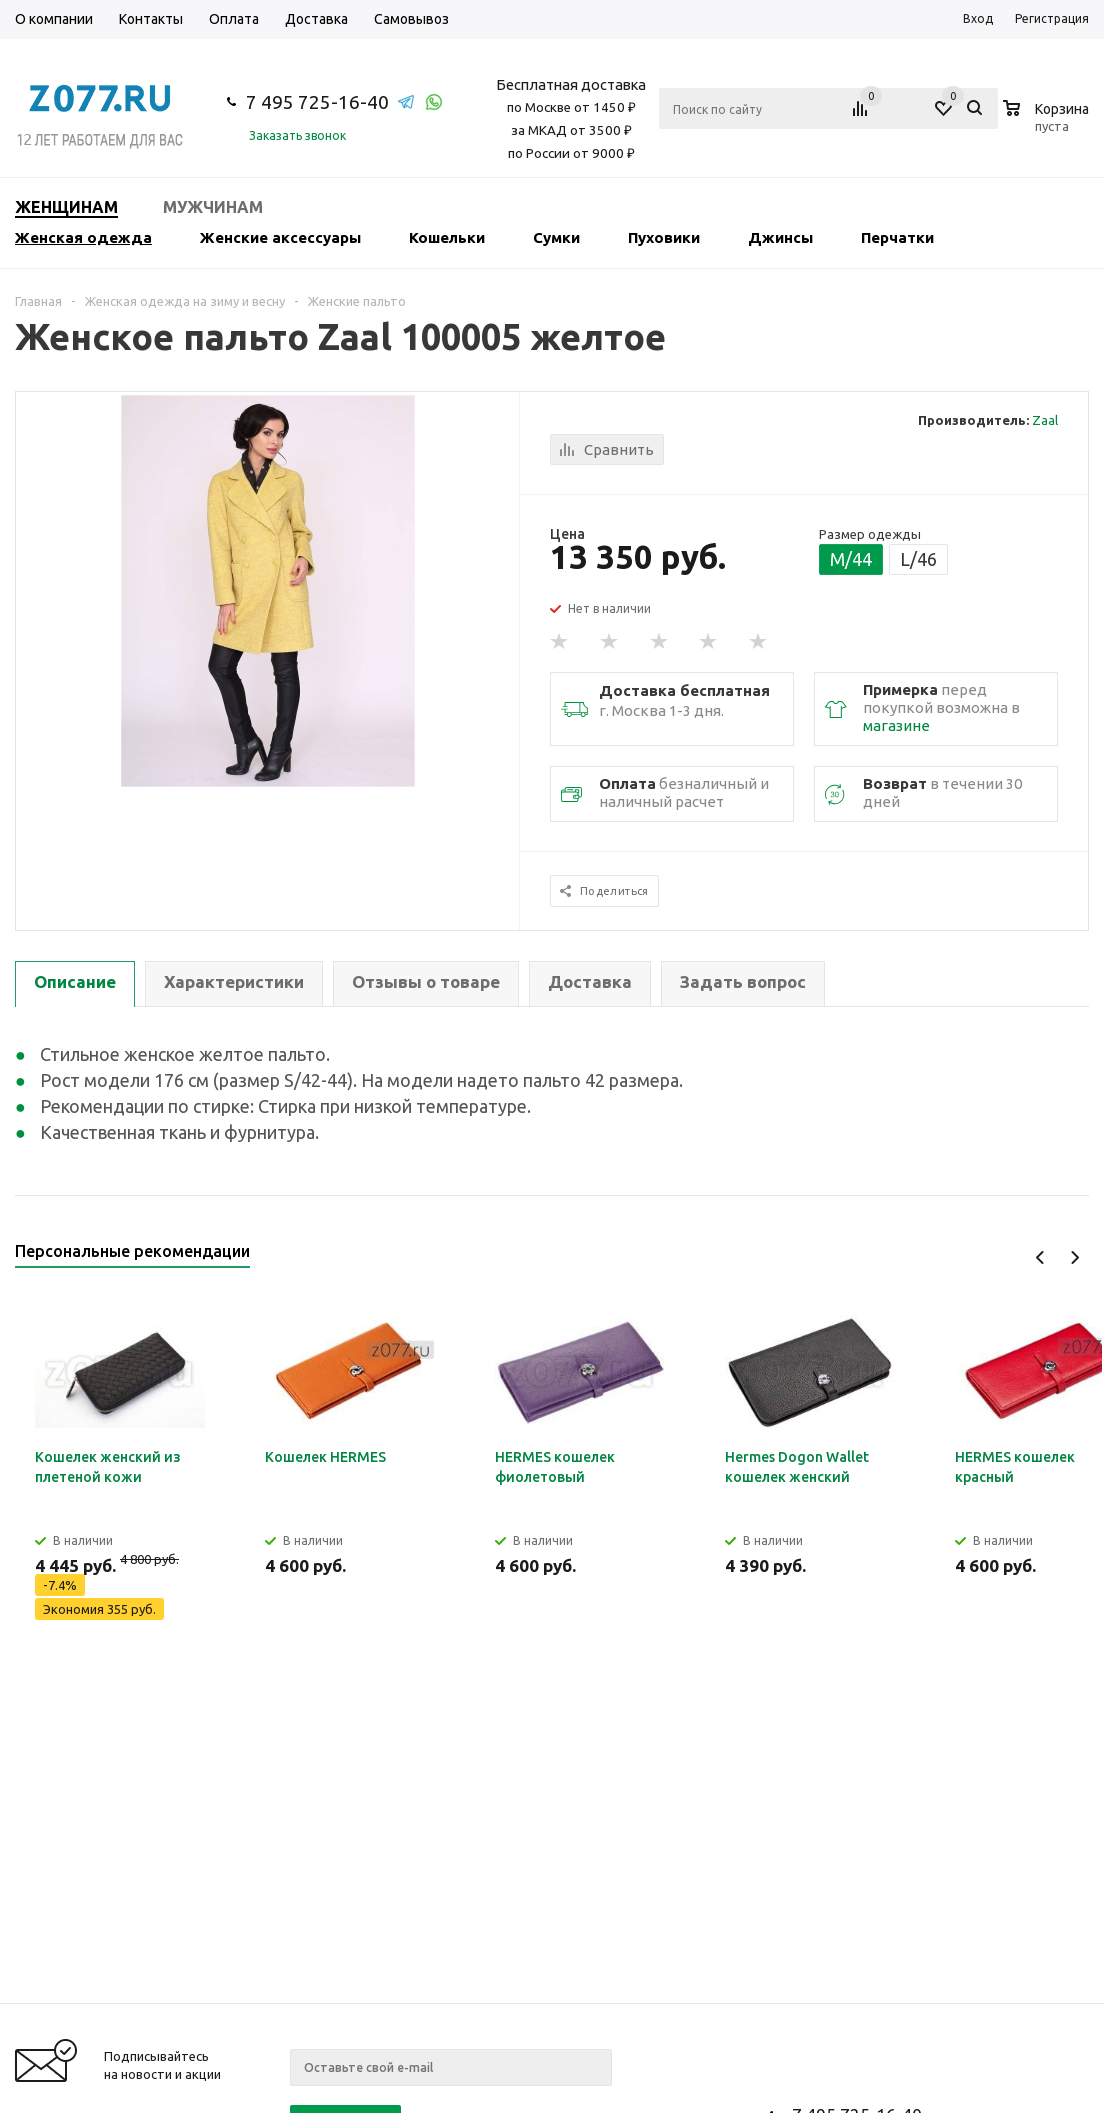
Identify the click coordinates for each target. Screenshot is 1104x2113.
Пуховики (664, 237)
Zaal (1045, 420)
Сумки (556, 237)
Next (1074, 1257)
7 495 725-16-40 (317, 102)
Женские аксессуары (280, 237)
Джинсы (780, 237)
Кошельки (447, 237)
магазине (896, 725)
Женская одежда (83, 237)
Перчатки (897, 237)
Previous (1040, 1257)
